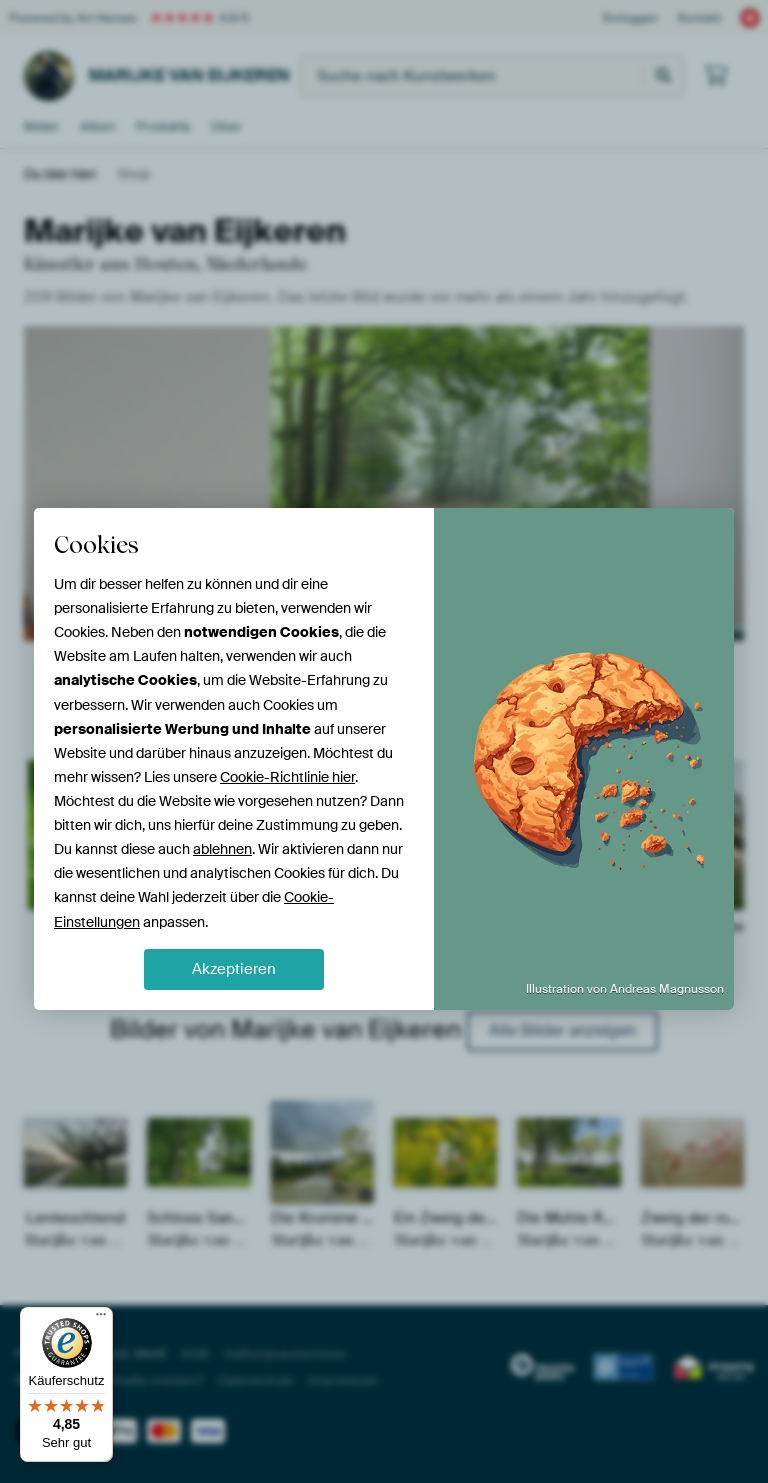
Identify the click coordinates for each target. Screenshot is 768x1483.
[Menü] (101, 1319)
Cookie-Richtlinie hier (287, 777)
